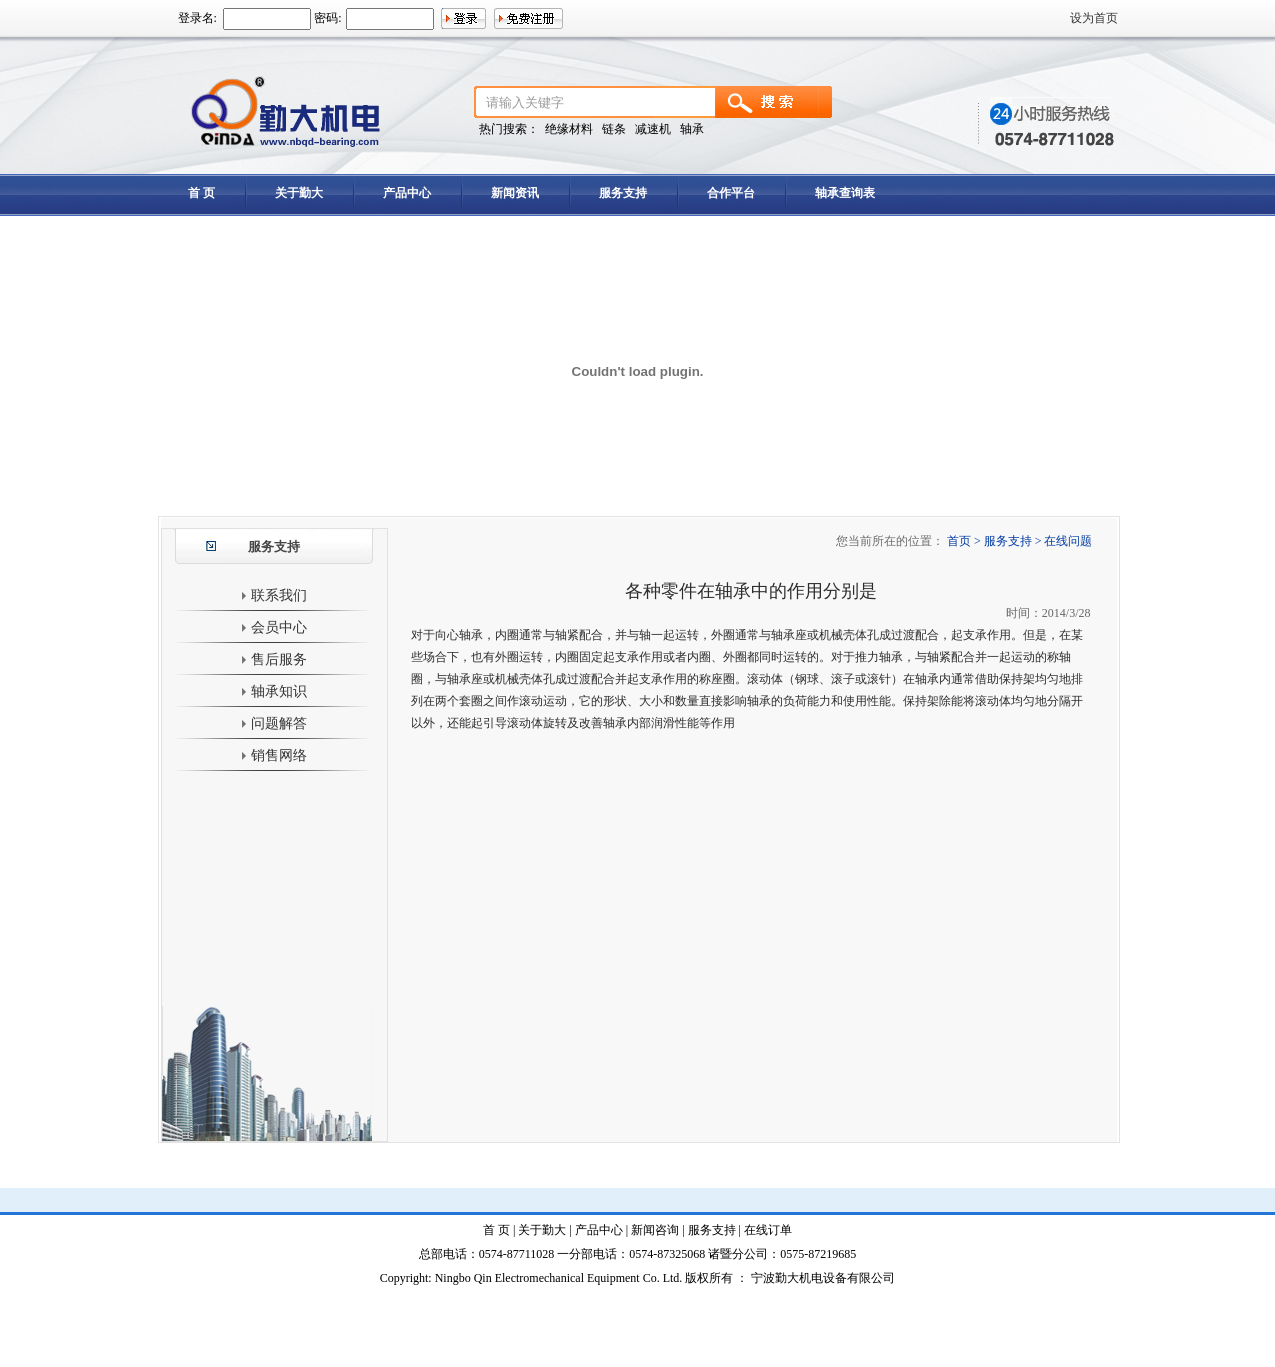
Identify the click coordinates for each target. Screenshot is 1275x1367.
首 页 (201, 193)
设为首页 (1094, 18)
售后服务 (274, 659)
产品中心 (407, 193)
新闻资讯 (515, 193)
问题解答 (274, 723)
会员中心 (274, 627)
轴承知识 (274, 691)
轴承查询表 (845, 193)
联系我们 (274, 595)
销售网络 (274, 755)
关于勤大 (299, 193)
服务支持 (623, 193)
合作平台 (731, 193)
